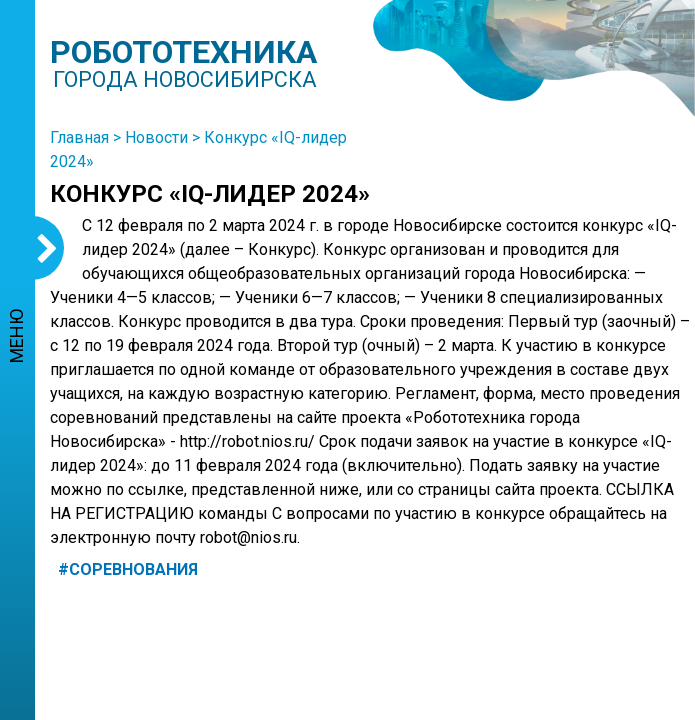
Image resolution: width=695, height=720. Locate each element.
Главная (79, 137)
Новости (156, 137)
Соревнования (133, 569)
